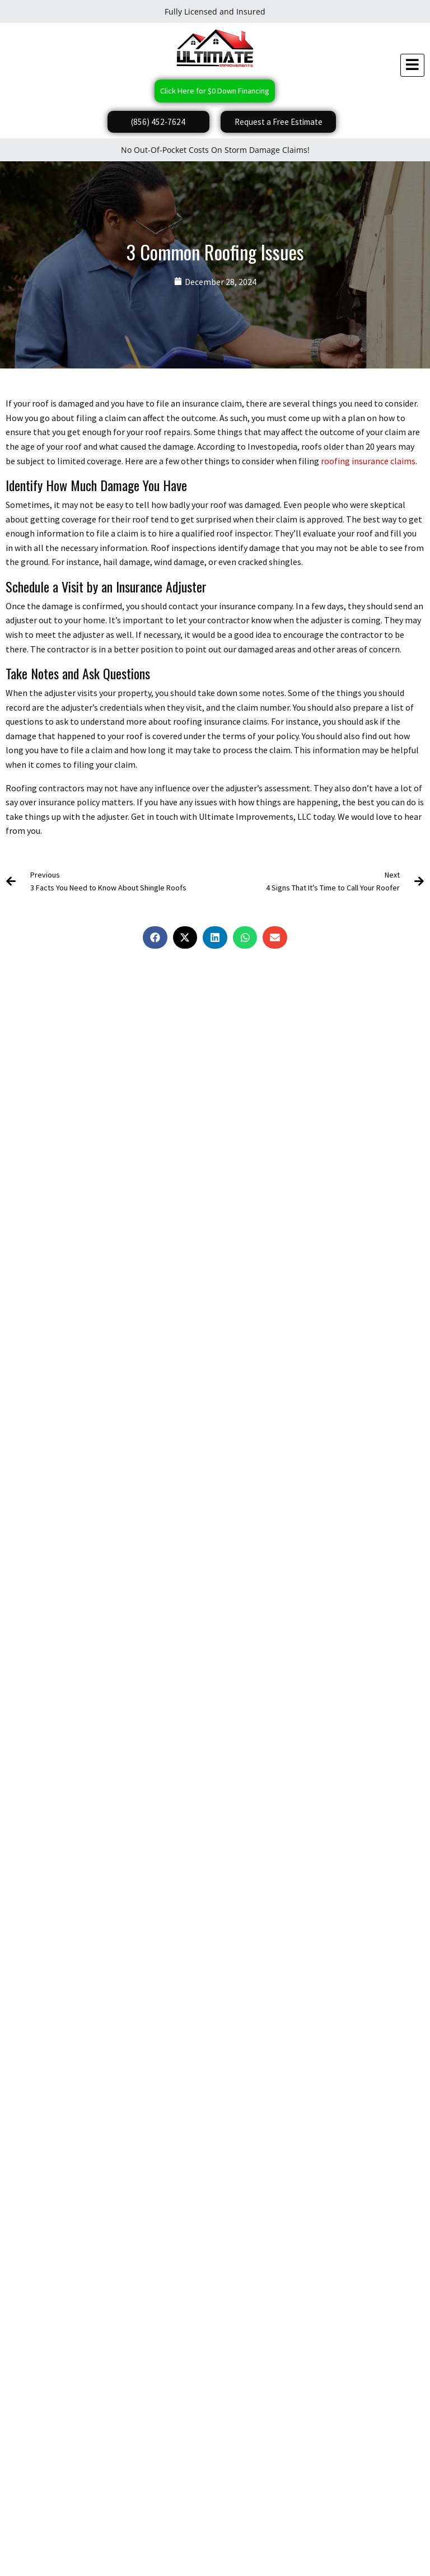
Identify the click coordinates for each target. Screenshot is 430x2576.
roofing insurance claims (368, 461)
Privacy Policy (51, 2548)
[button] (155, 938)
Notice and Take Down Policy (272, 2548)
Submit (26, 2167)
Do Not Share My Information (121, 2548)
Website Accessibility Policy (360, 2548)
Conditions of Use (197, 2548)
